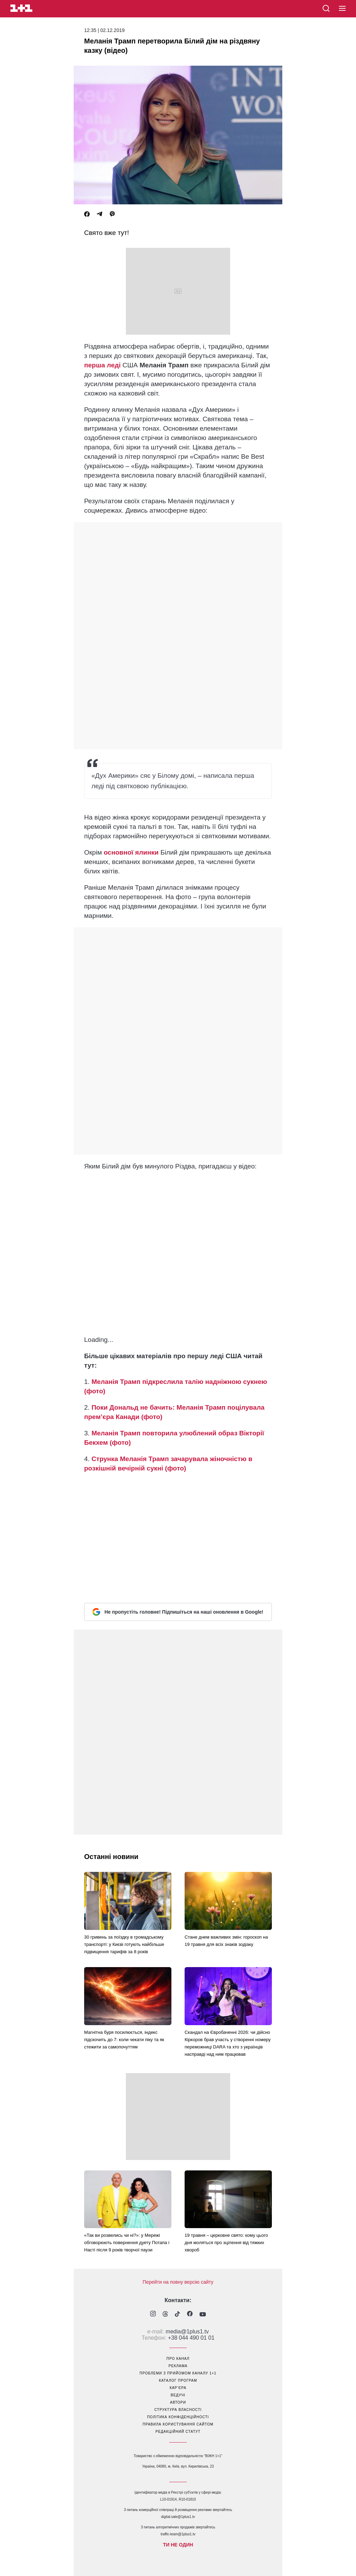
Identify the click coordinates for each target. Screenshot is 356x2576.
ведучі (178, 2395)
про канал (178, 2359)
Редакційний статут (177, 2432)
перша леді (102, 365)
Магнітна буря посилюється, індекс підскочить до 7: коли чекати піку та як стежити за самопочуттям (124, 2039)
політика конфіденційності (178, 2417)
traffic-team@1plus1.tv (178, 2534)
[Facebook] (87, 214)
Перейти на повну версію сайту (178, 2282)
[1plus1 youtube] (203, 2315)
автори (178, 2402)
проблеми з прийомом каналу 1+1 (178, 2373)
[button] (342, 8)
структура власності (178, 2410)
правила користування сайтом (178, 2424)
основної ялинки (131, 852)
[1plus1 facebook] (190, 2314)
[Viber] (112, 214)
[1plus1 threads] (165, 2314)
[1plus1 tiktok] (177, 2314)
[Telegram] (99, 214)
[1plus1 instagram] (153, 2314)
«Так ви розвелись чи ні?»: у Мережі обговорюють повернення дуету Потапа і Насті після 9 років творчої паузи (126, 2242)
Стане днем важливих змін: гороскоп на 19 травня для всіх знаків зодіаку (226, 1940)
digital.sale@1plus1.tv (178, 2517)
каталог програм (178, 2380)
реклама (178, 2366)
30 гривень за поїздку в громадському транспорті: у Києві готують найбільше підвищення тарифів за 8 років (124, 1944)
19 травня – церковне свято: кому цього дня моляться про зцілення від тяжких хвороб (226, 2242)
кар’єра (178, 2388)
